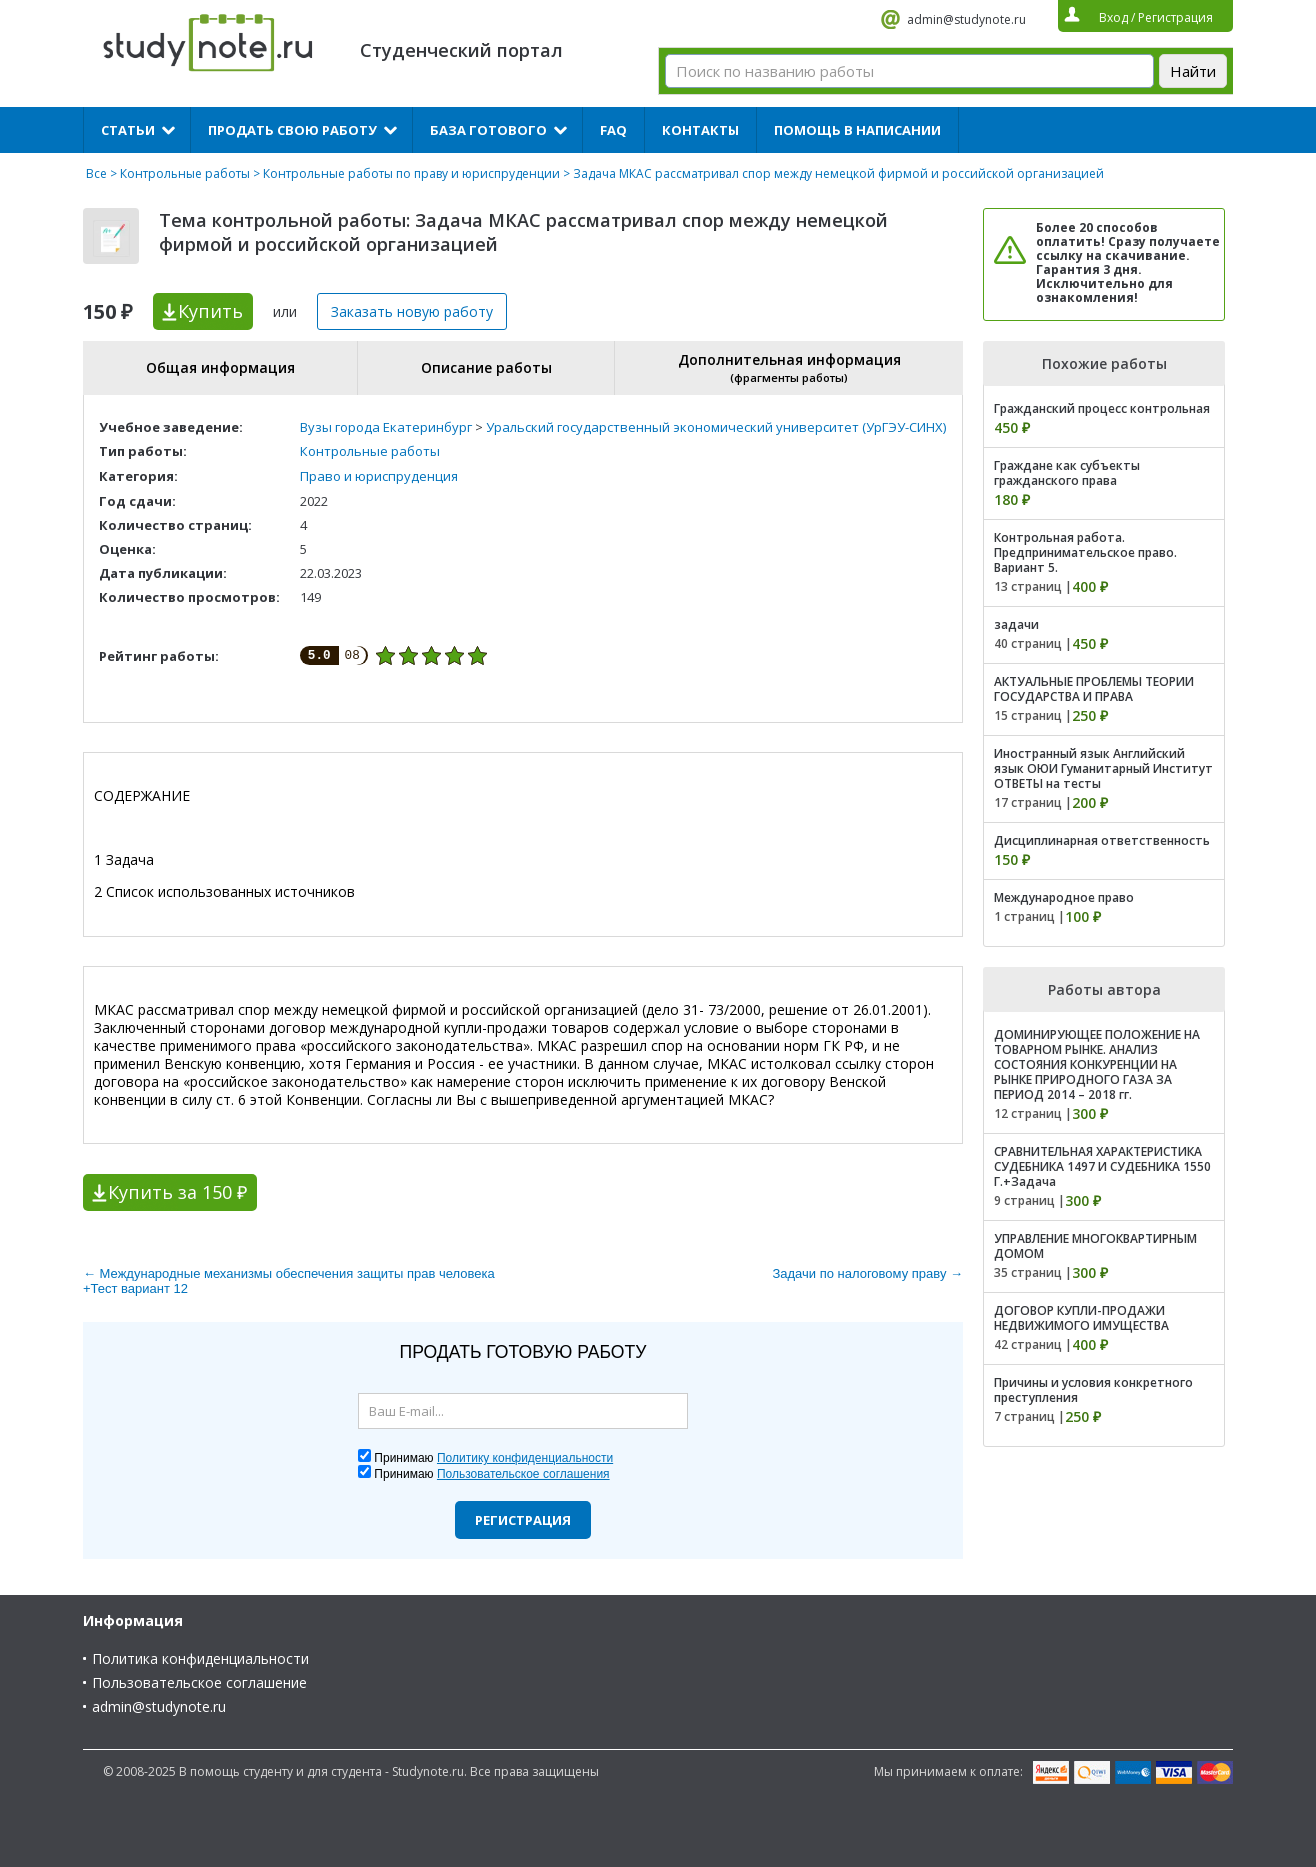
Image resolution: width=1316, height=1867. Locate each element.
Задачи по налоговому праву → (867, 1273)
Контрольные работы (185, 173)
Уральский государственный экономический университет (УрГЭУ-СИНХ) (716, 427)
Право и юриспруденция (379, 476)
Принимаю (493, 1458)
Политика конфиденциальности (200, 1658)
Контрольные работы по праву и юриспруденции (411, 173)
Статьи (128, 130)
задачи (1016, 624)
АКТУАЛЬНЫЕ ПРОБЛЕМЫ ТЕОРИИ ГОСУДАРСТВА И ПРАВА (1094, 689)
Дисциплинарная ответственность (1102, 840)
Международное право (1064, 897)
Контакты (700, 130)
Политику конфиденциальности (525, 1458)
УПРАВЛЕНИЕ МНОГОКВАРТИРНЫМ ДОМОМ (1095, 1246)
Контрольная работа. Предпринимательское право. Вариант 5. (1085, 552)
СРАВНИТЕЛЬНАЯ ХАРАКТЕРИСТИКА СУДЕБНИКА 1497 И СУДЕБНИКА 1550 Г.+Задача (1102, 1166)
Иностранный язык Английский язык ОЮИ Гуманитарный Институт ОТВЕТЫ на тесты (1103, 768)
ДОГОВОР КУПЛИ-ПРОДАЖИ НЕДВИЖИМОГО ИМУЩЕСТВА (1081, 1318)
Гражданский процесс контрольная (1102, 408)
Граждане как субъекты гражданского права (1067, 473)
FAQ (613, 130)
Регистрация (523, 1520)
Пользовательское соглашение (199, 1682)
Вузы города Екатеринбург (386, 427)
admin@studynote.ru (966, 19)
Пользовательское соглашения (523, 1474)
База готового (488, 130)
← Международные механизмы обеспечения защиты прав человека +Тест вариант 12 (289, 1281)
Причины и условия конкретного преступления (1093, 1390)
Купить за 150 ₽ (177, 1192)
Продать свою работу (292, 130)
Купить (210, 311)
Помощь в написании (857, 130)
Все (96, 173)
